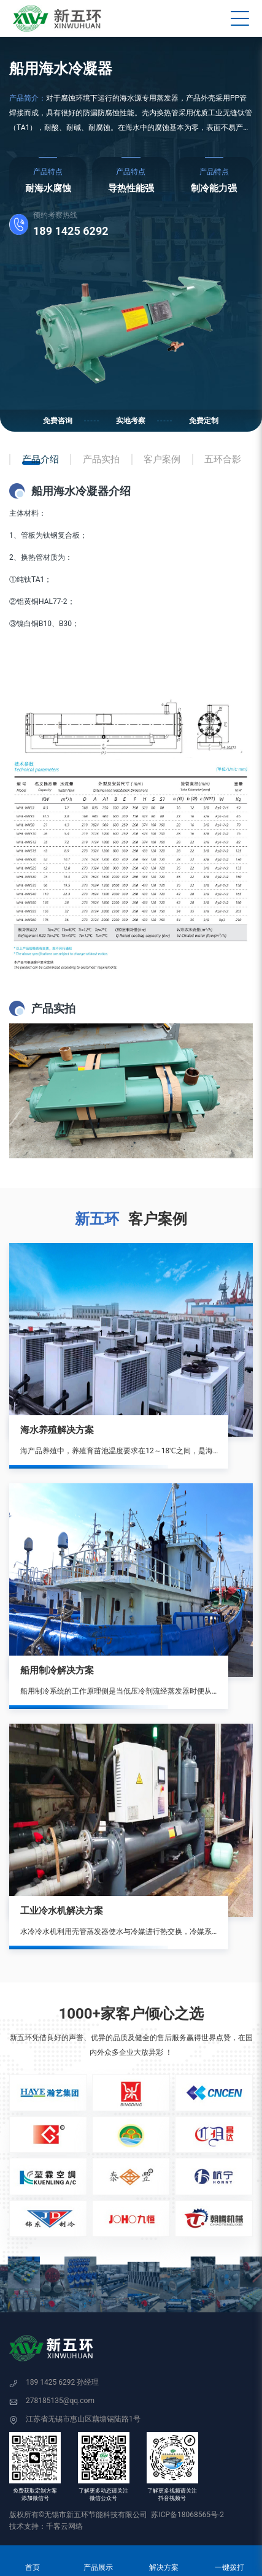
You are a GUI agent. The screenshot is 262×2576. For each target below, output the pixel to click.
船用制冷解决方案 (57, 1670)
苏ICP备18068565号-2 (187, 2514)
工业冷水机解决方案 (61, 1910)
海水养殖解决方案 (57, 1429)
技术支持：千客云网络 (46, 2526)
